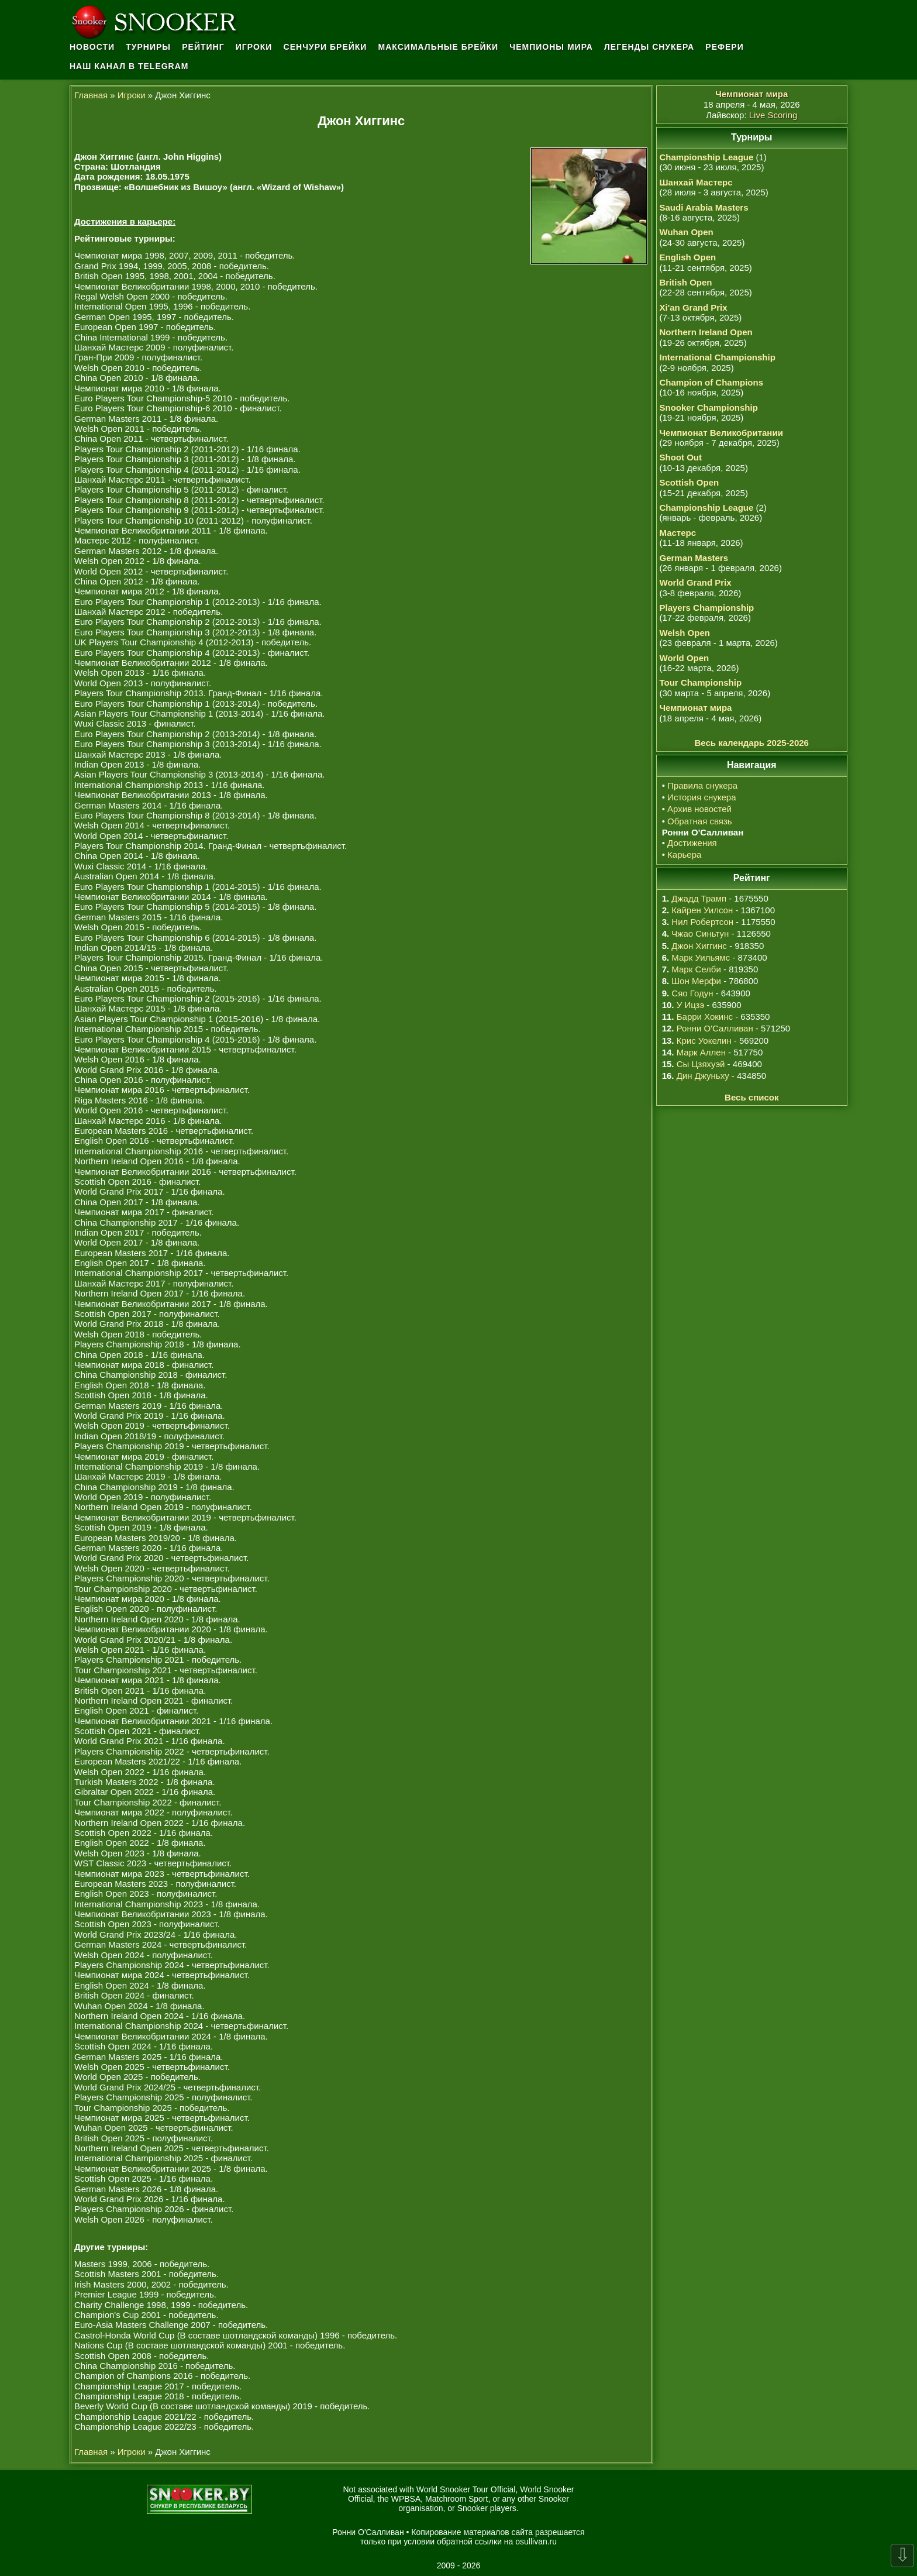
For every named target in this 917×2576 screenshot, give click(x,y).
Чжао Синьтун (700, 933)
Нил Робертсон (702, 922)
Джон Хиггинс (698, 946)
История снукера (701, 797)
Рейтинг (203, 46)
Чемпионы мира (551, 46)
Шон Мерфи (696, 981)
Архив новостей (699, 809)
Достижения (692, 843)
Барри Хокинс (705, 1017)
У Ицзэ (690, 1005)
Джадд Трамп (698, 898)
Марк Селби (695, 969)
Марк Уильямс (700, 957)
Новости (92, 46)
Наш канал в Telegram (129, 66)
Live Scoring (773, 115)
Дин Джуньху (703, 1076)
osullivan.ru (536, 2541)
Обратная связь (699, 821)
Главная (91, 95)
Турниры (148, 46)
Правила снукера (702, 785)
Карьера (684, 854)
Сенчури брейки (325, 46)
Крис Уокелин (704, 1040)
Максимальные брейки (438, 46)
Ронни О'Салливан (715, 1028)
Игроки (254, 46)
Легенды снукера (649, 46)
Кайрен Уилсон (702, 910)
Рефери (724, 46)
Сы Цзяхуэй (701, 1064)
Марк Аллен (701, 1052)
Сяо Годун (692, 993)
